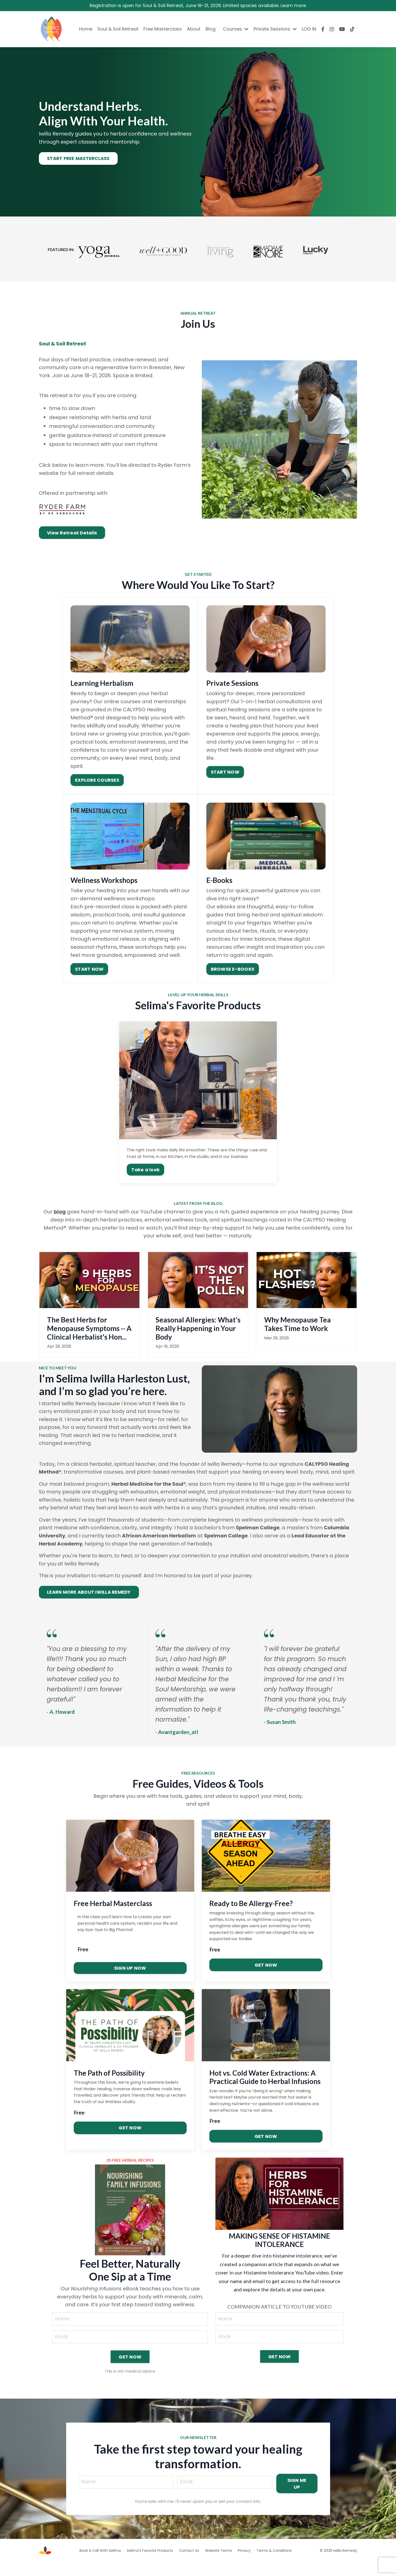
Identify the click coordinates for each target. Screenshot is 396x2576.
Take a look (145, 1172)
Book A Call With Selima (100, 2564)
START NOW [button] (225, 775)
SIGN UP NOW (130, 1981)
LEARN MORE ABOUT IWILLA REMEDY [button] (89, 1605)
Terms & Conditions (274, 2564)
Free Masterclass (162, 30)
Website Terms (218, 2564)
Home (85, 30)
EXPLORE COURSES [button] (97, 783)
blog (59, 1214)
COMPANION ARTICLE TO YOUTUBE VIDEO (279, 2319)
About (194, 30)
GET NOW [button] (130, 2371)
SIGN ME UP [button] (297, 2497)
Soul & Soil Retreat (117, 30)
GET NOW (266, 1978)
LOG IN (309, 30)
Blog (210, 30)
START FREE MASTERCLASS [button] (78, 159)
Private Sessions (275, 30)
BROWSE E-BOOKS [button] (232, 972)
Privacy (244, 2564)
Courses (236, 30)
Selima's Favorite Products (150, 2564)
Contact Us (189, 2564)
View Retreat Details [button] (72, 536)
